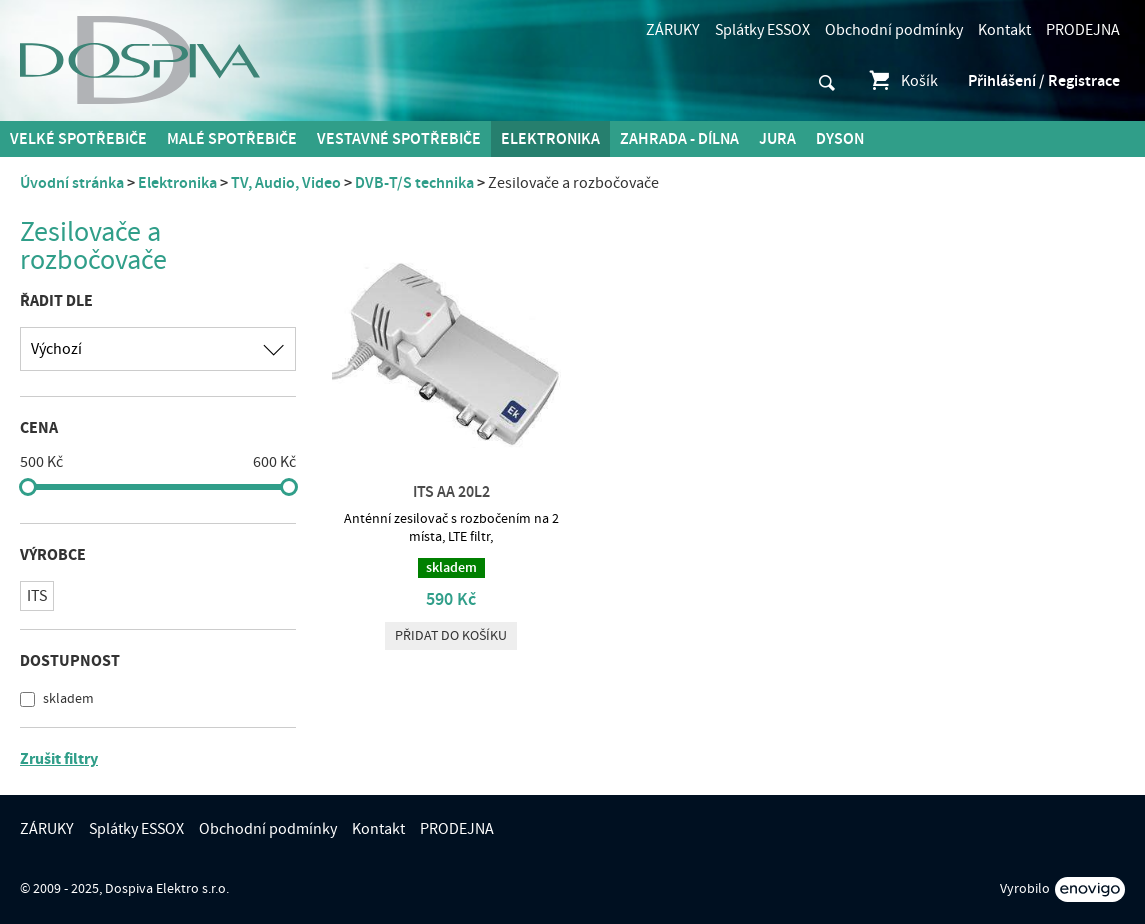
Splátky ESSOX (762, 30)
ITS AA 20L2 (451, 492)
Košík (902, 81)
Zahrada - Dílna (679, 139)
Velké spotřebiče (78, 139)
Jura (777, 139)
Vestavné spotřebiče (399, 139)
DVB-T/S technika (414, 183)
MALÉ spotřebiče (232, 139)
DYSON (840, 139)
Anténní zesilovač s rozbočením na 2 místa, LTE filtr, (451, 528)
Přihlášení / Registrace (1044, 81)
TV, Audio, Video (286, 183)
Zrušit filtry (59, 759)
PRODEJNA (1083, 30)
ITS (37, 596)
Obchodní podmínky (894, 30)
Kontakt (1004, 30)
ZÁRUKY (673, 30)
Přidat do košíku (451, 636)
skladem (67, 699)
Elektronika (550, 139)
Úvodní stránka (72, 183)
